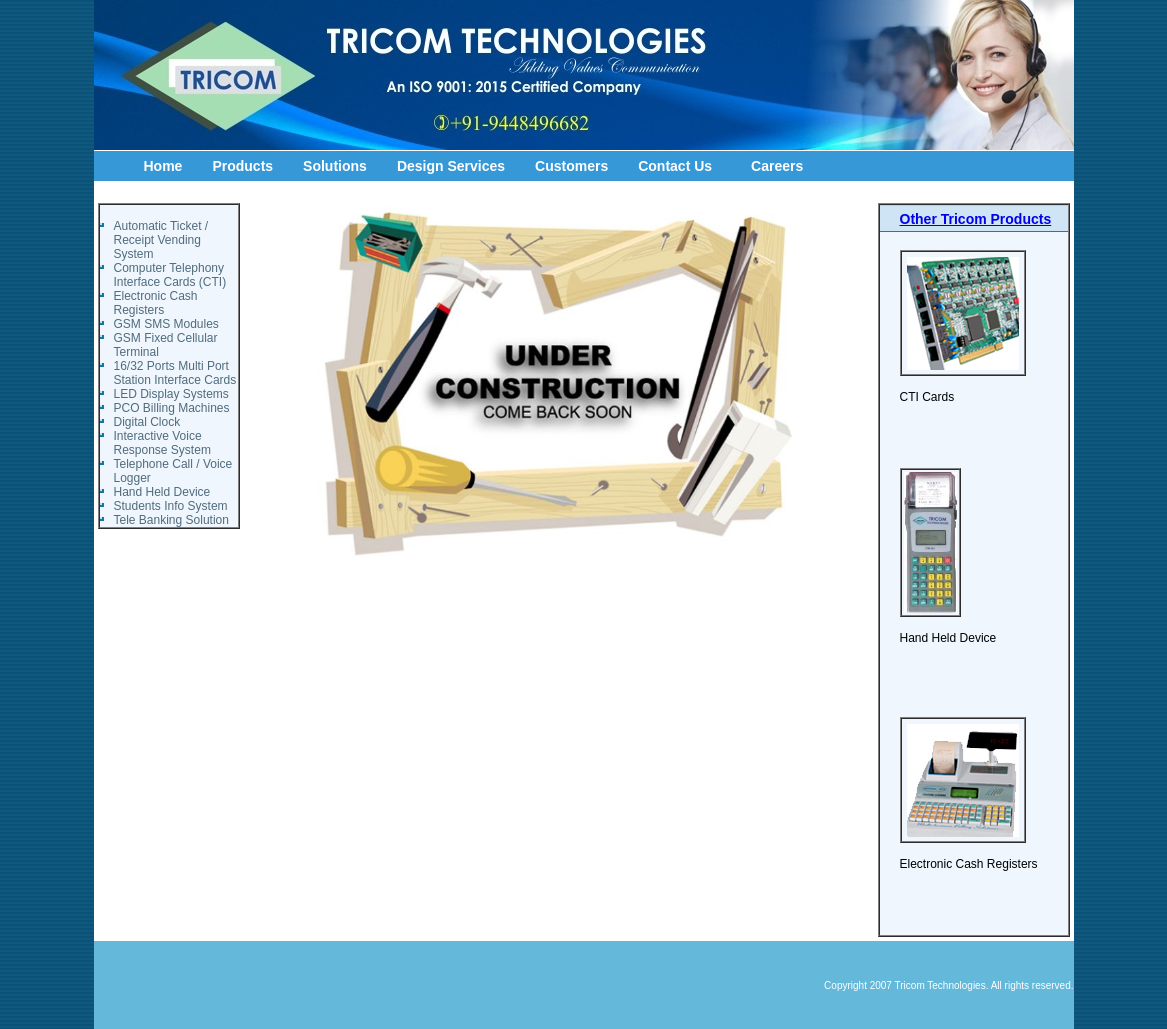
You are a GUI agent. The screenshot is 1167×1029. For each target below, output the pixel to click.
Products (242, 166)
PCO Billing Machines (172, 408)
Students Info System (171, 506)
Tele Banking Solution (171, 520)
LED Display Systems (171, 394)
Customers (571, 166)
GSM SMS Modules (166, 324)
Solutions (335, 166)
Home (163, 166)
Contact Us (675, 166)
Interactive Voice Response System (162, 443)
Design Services (451, 166)
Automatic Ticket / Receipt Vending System (161, 240)
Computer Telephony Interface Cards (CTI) (170, 275)
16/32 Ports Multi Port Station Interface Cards (175, 373)
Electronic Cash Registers (156, 303)
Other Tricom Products (976, 219)
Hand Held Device (162, 492)
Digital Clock (147, 422)
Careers (777, 166)
